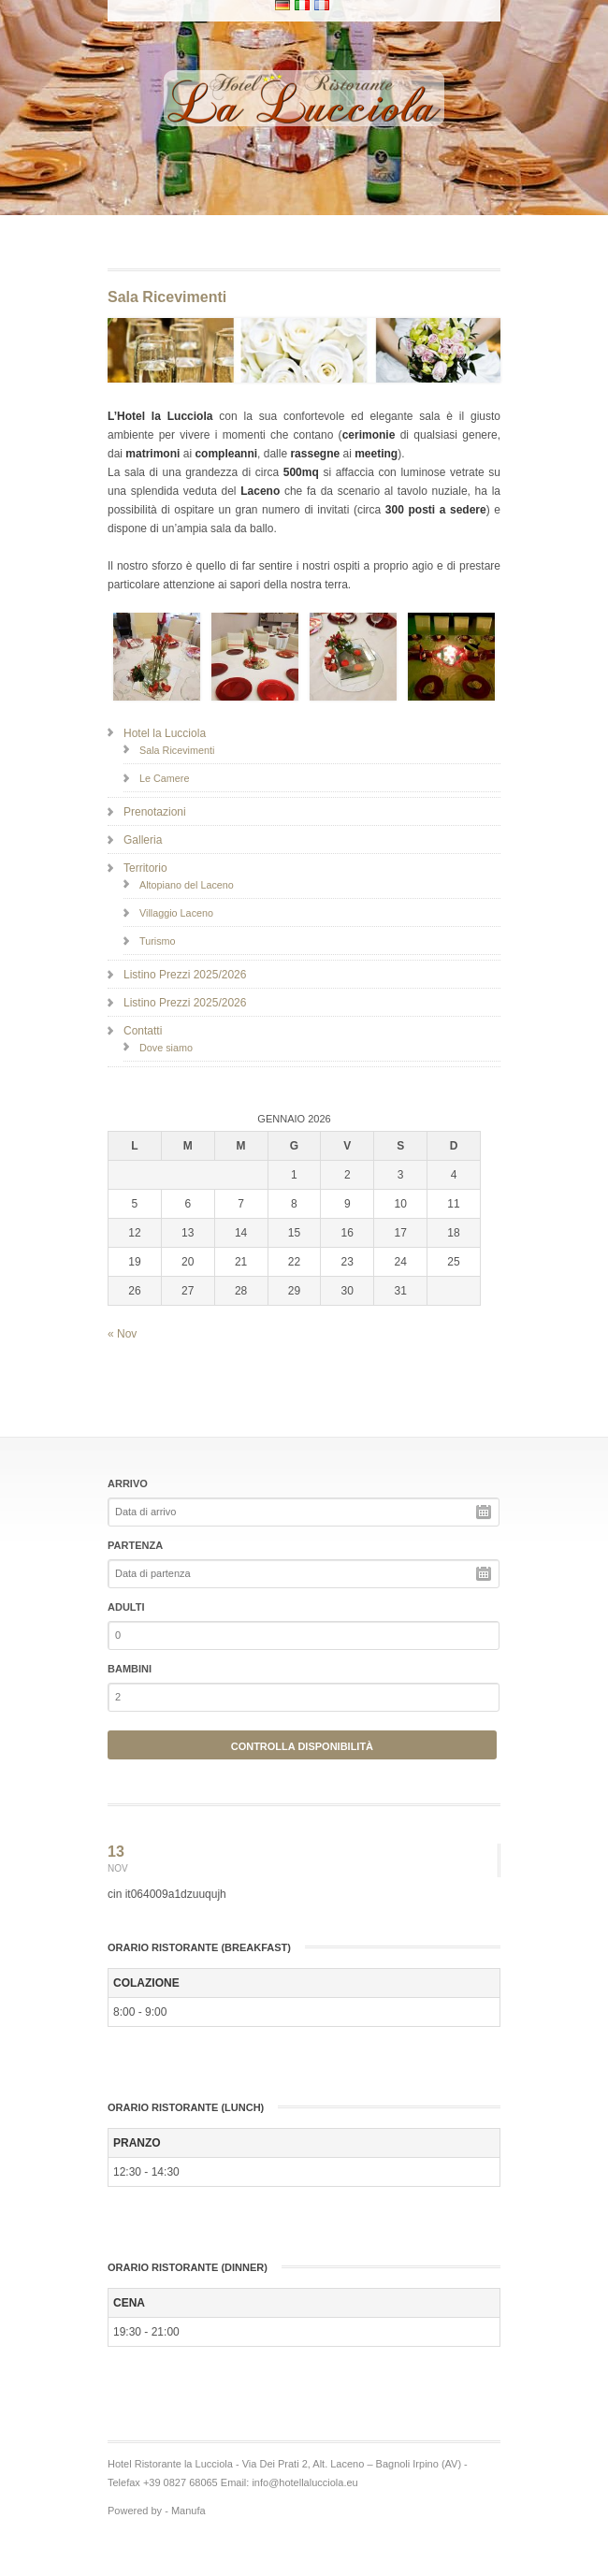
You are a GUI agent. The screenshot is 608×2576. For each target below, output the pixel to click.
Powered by (135, 2510)
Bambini (130, 1668)
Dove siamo (166, 1047)
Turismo (157, 941)
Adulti (126, 1607)
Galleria (142, 840)
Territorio (145, 868)
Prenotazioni (154, 811)
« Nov (122, 1333)
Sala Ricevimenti (176, 750)
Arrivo (128, 1483)
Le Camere (164, 778)
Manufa (188, 2510)
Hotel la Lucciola (164, 733)
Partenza (135, 1545)
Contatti (142, 1030)
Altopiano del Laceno (186, 884)
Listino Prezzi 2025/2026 (184, 974)
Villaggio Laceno (176, 913)
